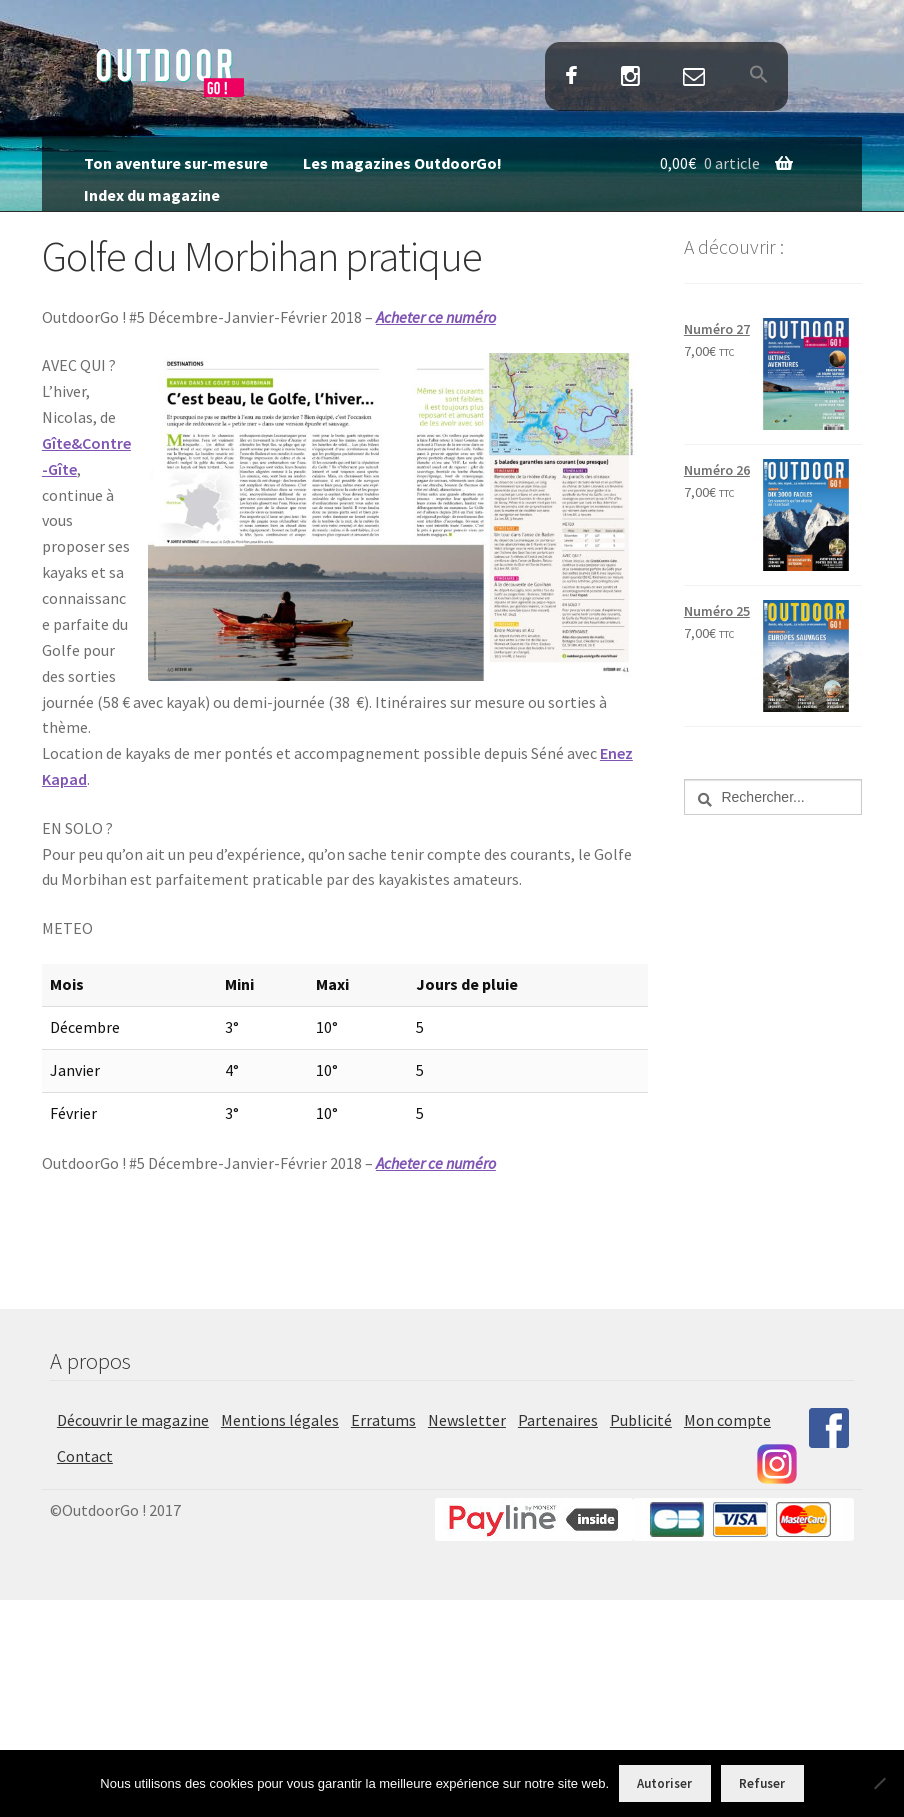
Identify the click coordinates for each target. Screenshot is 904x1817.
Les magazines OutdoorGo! (402, 163)
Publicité (641, 1420)
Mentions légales (280, 1420)
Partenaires (558, 1420)
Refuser (762, 1783)
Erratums (383, 1420)
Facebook (571, 77)
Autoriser (664, 1783)
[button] (758, 76)
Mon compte (727, 1420)
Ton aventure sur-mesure (176, 163)
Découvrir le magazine (133, 1420)
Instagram (631, 77)
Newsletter (467, 1420)
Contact (694, 77)
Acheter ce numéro (436, 317)
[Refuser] (879, 1783)
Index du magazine (152, 195)
